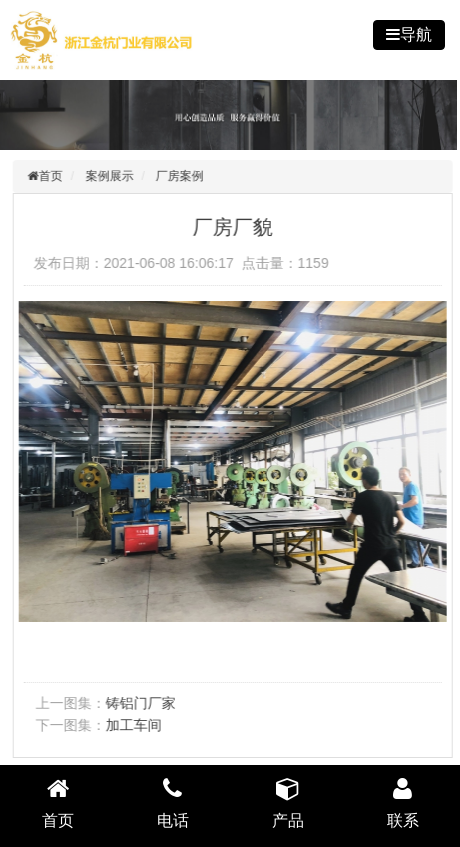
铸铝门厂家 (143, 703)
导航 (416, 34)
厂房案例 (182, 176)
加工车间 (136, 725)
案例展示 (111, 176)
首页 (53, 176)
